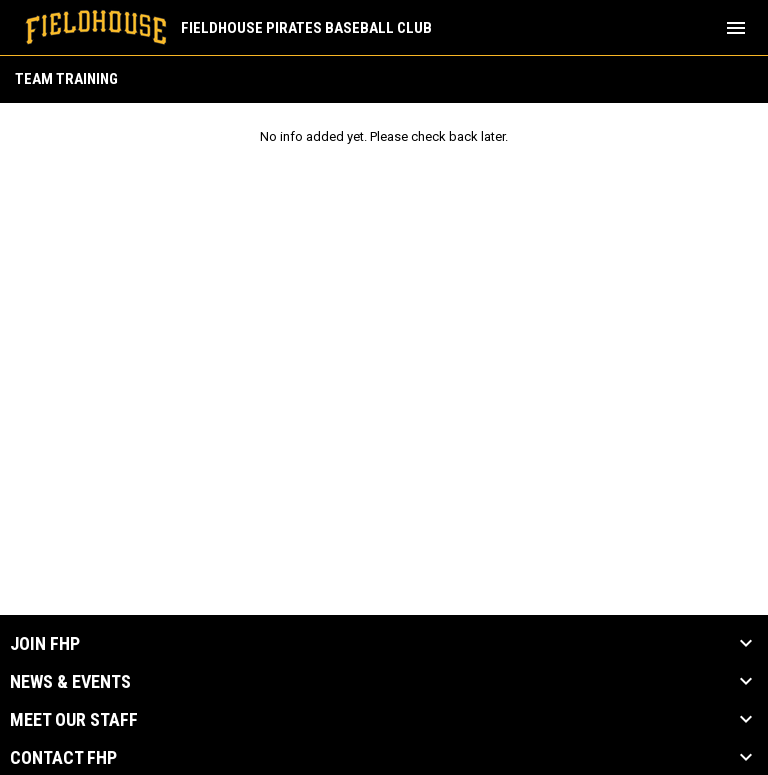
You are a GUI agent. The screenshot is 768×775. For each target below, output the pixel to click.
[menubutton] (736, 28)
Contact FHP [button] (63, 758)
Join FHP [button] (45, 644)
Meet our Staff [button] (74, 720)
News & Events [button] (70, 682)
